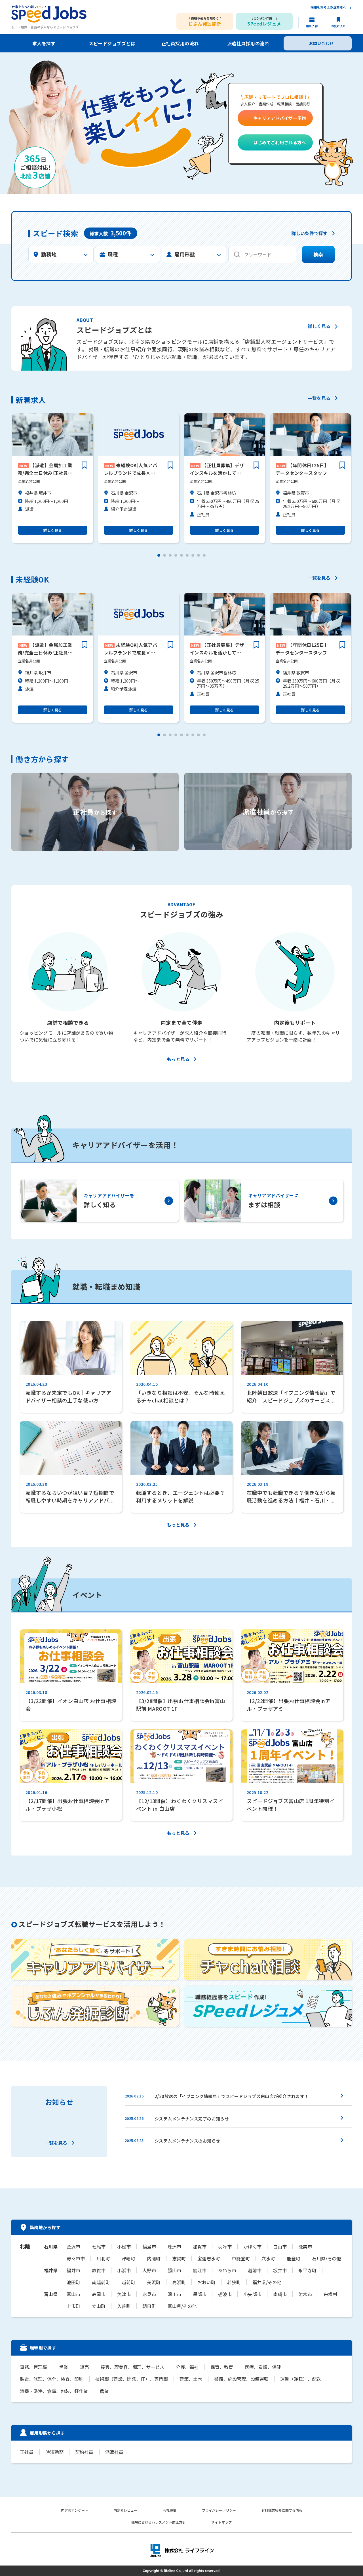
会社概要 (169, 2509)
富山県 (51, 2294)
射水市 (305, 2294)
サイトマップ (221, 2521)
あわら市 (227, 2270)
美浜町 (154, 2282)
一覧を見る (319, 398)
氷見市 (149, 2294)
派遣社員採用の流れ (248, 43)
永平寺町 (307, 2270)
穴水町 (268, 2258)
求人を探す (44, 43)
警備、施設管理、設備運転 (241, 2379)
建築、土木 (190, 2379)
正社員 (26, 2451)
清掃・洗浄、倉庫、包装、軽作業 (54, 2391)
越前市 (254, 2270)
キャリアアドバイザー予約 (280, 118)
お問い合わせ (321, 43)
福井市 (73, 2270)
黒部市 (199, 2294)
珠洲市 (174, 2246)
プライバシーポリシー (219, 2509)
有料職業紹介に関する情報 (281, 2509)
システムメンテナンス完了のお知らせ (192, 2119)
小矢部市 (252, 2294)
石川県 (51, 2246)
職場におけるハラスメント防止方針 (158, 2521)
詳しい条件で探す (309, 234)
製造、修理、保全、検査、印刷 (51, 2379)
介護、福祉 (186, 2367)
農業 (104, 2391)
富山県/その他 (182, 2306)
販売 (83, 2367)
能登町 (293, 2258)
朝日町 (149, 2306)
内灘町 (154, 2258)
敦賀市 (98, 2270)
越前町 (128, 2282)
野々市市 (76, 2258)
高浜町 (179, 2282)
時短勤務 (54, 2451)
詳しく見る (319, 327)
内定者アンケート (74, 2509)
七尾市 (98, 2246)
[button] (158, 555)
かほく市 (252, 2246)
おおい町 (206, 2282)
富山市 (73, 2294)
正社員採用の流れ (180, 43)
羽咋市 (225, 2246)
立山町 (98, 2306)
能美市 (305, 2246)
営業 (63, 2367)
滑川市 (174, 2294)
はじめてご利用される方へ (280, 142)
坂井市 (280, 2270)
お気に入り (338, 26)
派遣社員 (114, 2451)
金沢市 (73, 2246)
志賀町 (179, 2258)
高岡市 (98, 2294)
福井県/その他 (266, 2282)
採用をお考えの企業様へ (328, 7)
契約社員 (84, 2451)
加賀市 (199, 2246)
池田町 (73, 2282)
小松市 (124, 2246)
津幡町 (128, 2258)
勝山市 (174, 2270)
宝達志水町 (208, 2258)
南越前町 (101, 2282)
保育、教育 (221, 2367)
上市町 (73, 2306)
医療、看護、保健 (262, 2367)
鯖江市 (199, 2270)
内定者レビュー (125, 2509)
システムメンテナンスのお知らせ (187, 2141)
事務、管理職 (33, 2367)
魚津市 (124, 2294)
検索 (318, 254)
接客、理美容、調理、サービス (132, 2367)
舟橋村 (330, 2294)
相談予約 (312, 26)
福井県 (51, 2270)
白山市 (280, 2246)
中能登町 (241, 2258)
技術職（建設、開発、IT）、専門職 (131, 2379)
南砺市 (280, 2294)
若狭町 (234, 2282)
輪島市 (149, 2246)
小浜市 (124, 2270)
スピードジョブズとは (112, 43)
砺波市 (225, 2294)
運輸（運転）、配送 (300, 2379)
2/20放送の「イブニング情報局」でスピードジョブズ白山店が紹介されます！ (232, 2096)
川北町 (103, 2258)
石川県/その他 (326, 2258)
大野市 (149, 2270)
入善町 (124, 2306)
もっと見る (178, 1060)
